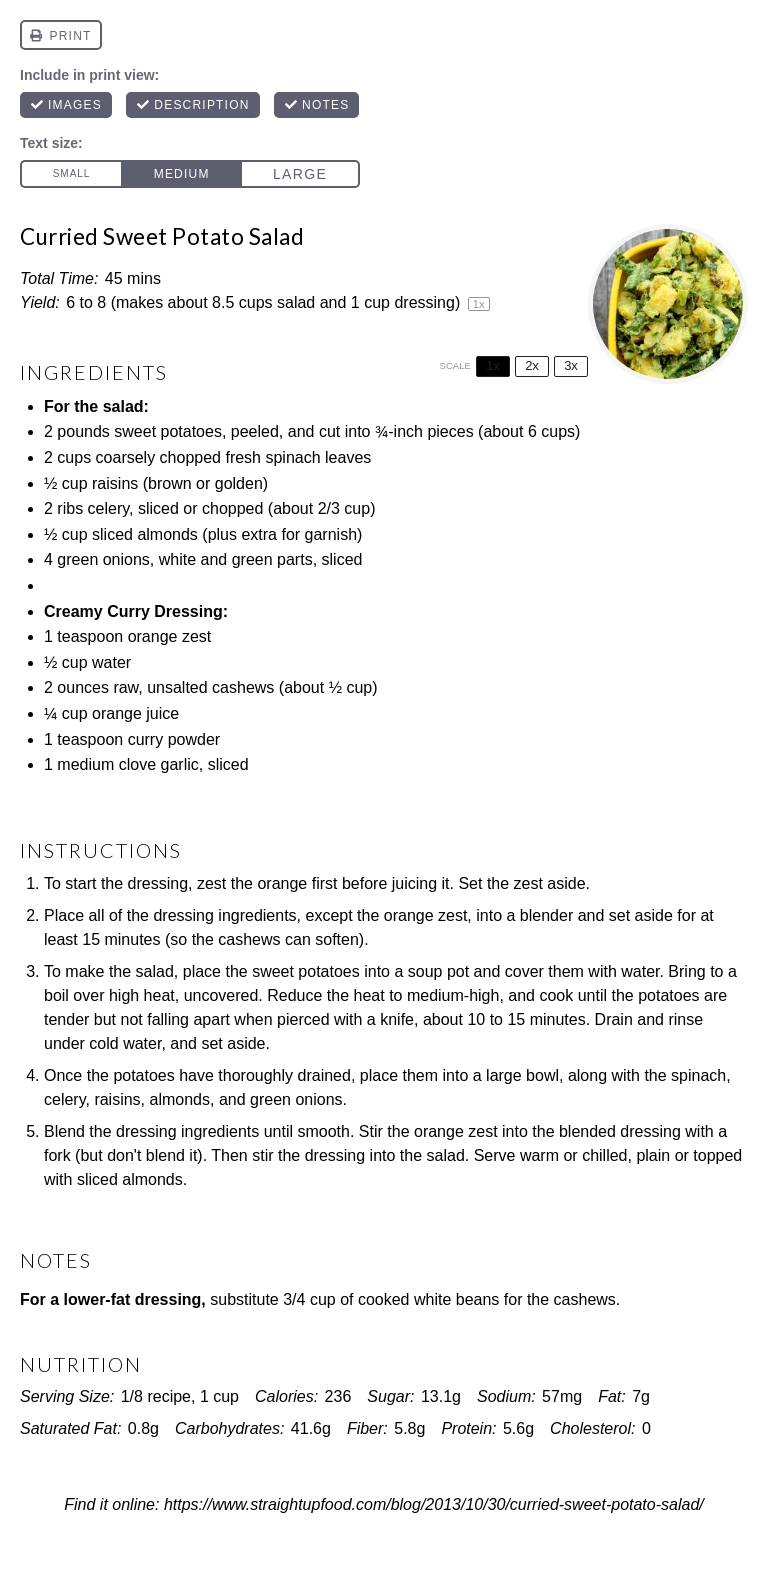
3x (571, 365)
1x (493, 365)
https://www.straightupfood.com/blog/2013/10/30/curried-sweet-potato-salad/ (434, 1504)
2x (532, 365)
